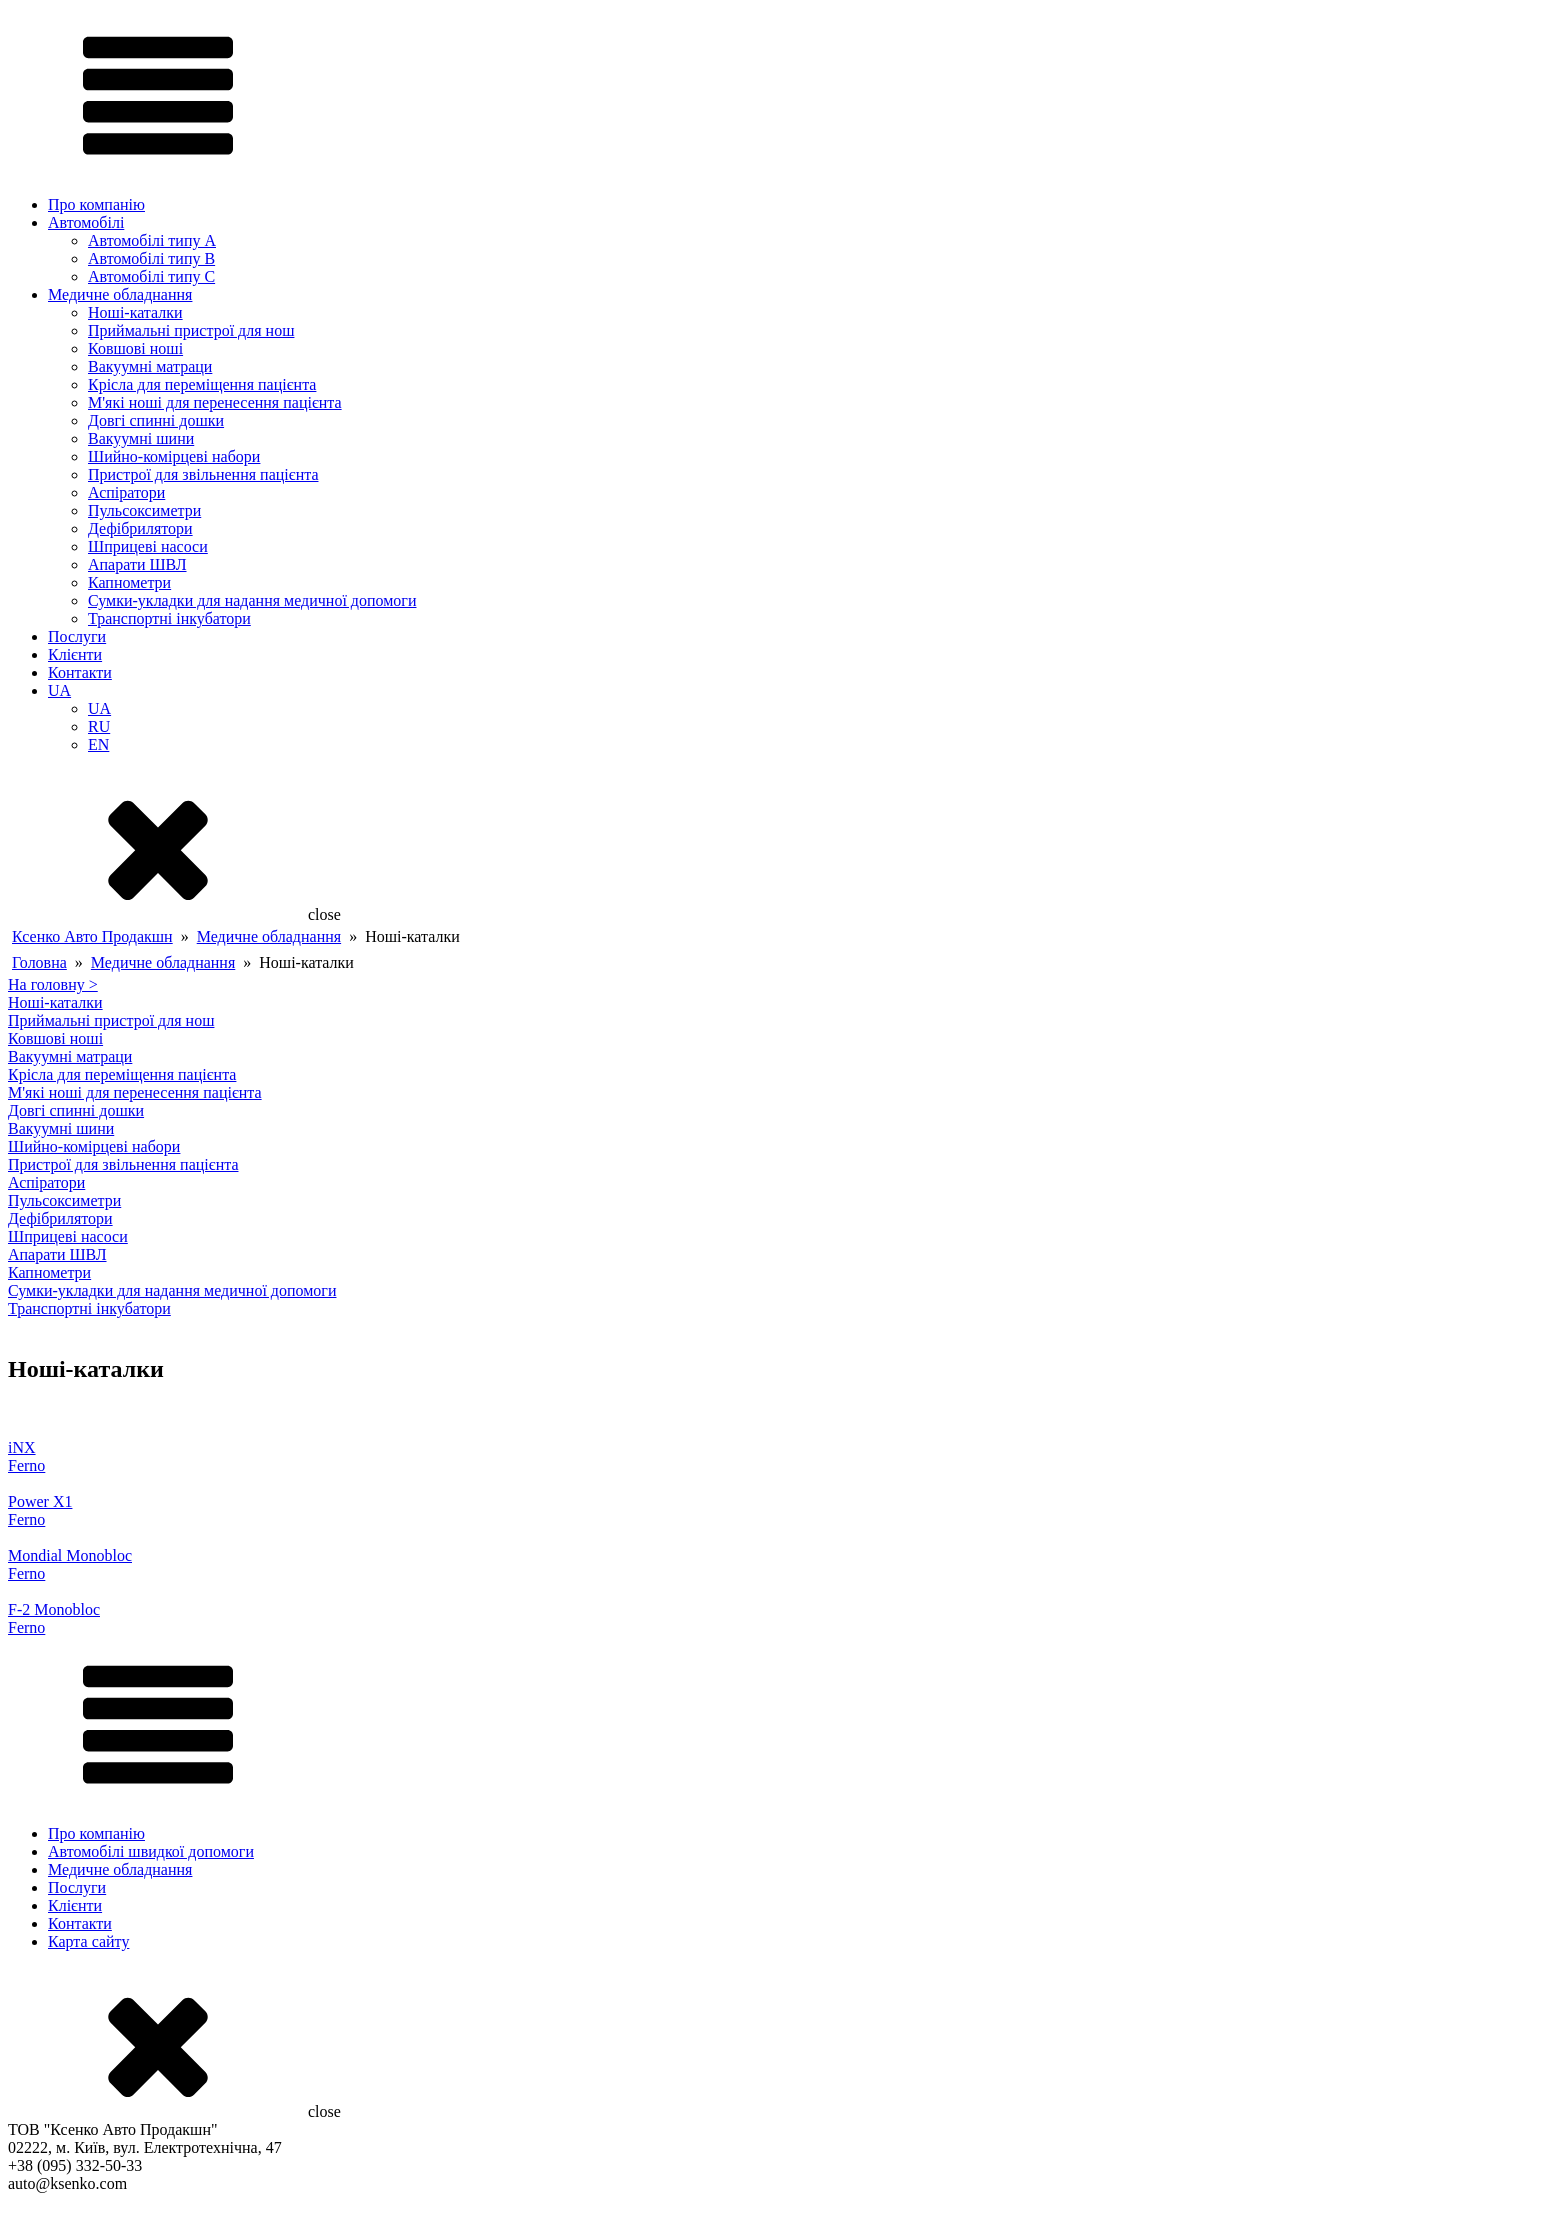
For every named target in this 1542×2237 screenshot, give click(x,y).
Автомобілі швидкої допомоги (151, 1851)
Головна (39, 962)
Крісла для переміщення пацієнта (202, 384)
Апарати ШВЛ (137, 564)
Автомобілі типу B (151, 258)
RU (99, 726)
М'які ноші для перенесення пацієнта (215, 402)
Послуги (77, 636)
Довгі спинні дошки (156, 420)
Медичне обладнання (120, 294)
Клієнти (75, 654)
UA (59, 690)
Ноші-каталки (135, 312)
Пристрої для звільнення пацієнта (203, 474)
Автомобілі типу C (151, 276)
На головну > (53, 984)
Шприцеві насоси (148, 546)
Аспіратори (126, 492)
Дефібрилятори (140, 528)
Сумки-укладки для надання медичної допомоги (252, 600)
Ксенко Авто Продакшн (92, 936)
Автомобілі (86, 222)
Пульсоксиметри (144, 510)
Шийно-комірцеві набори (174, 456)
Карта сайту (88, 1941)
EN (98, 744)
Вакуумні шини (141, 438)
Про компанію (96, 204)
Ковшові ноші (135, 348)
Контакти (80, 672)
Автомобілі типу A (152, 240)
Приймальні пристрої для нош (191, 330)
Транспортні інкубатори (169, 618)
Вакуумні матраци (150, 366)
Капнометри (129, 582)
